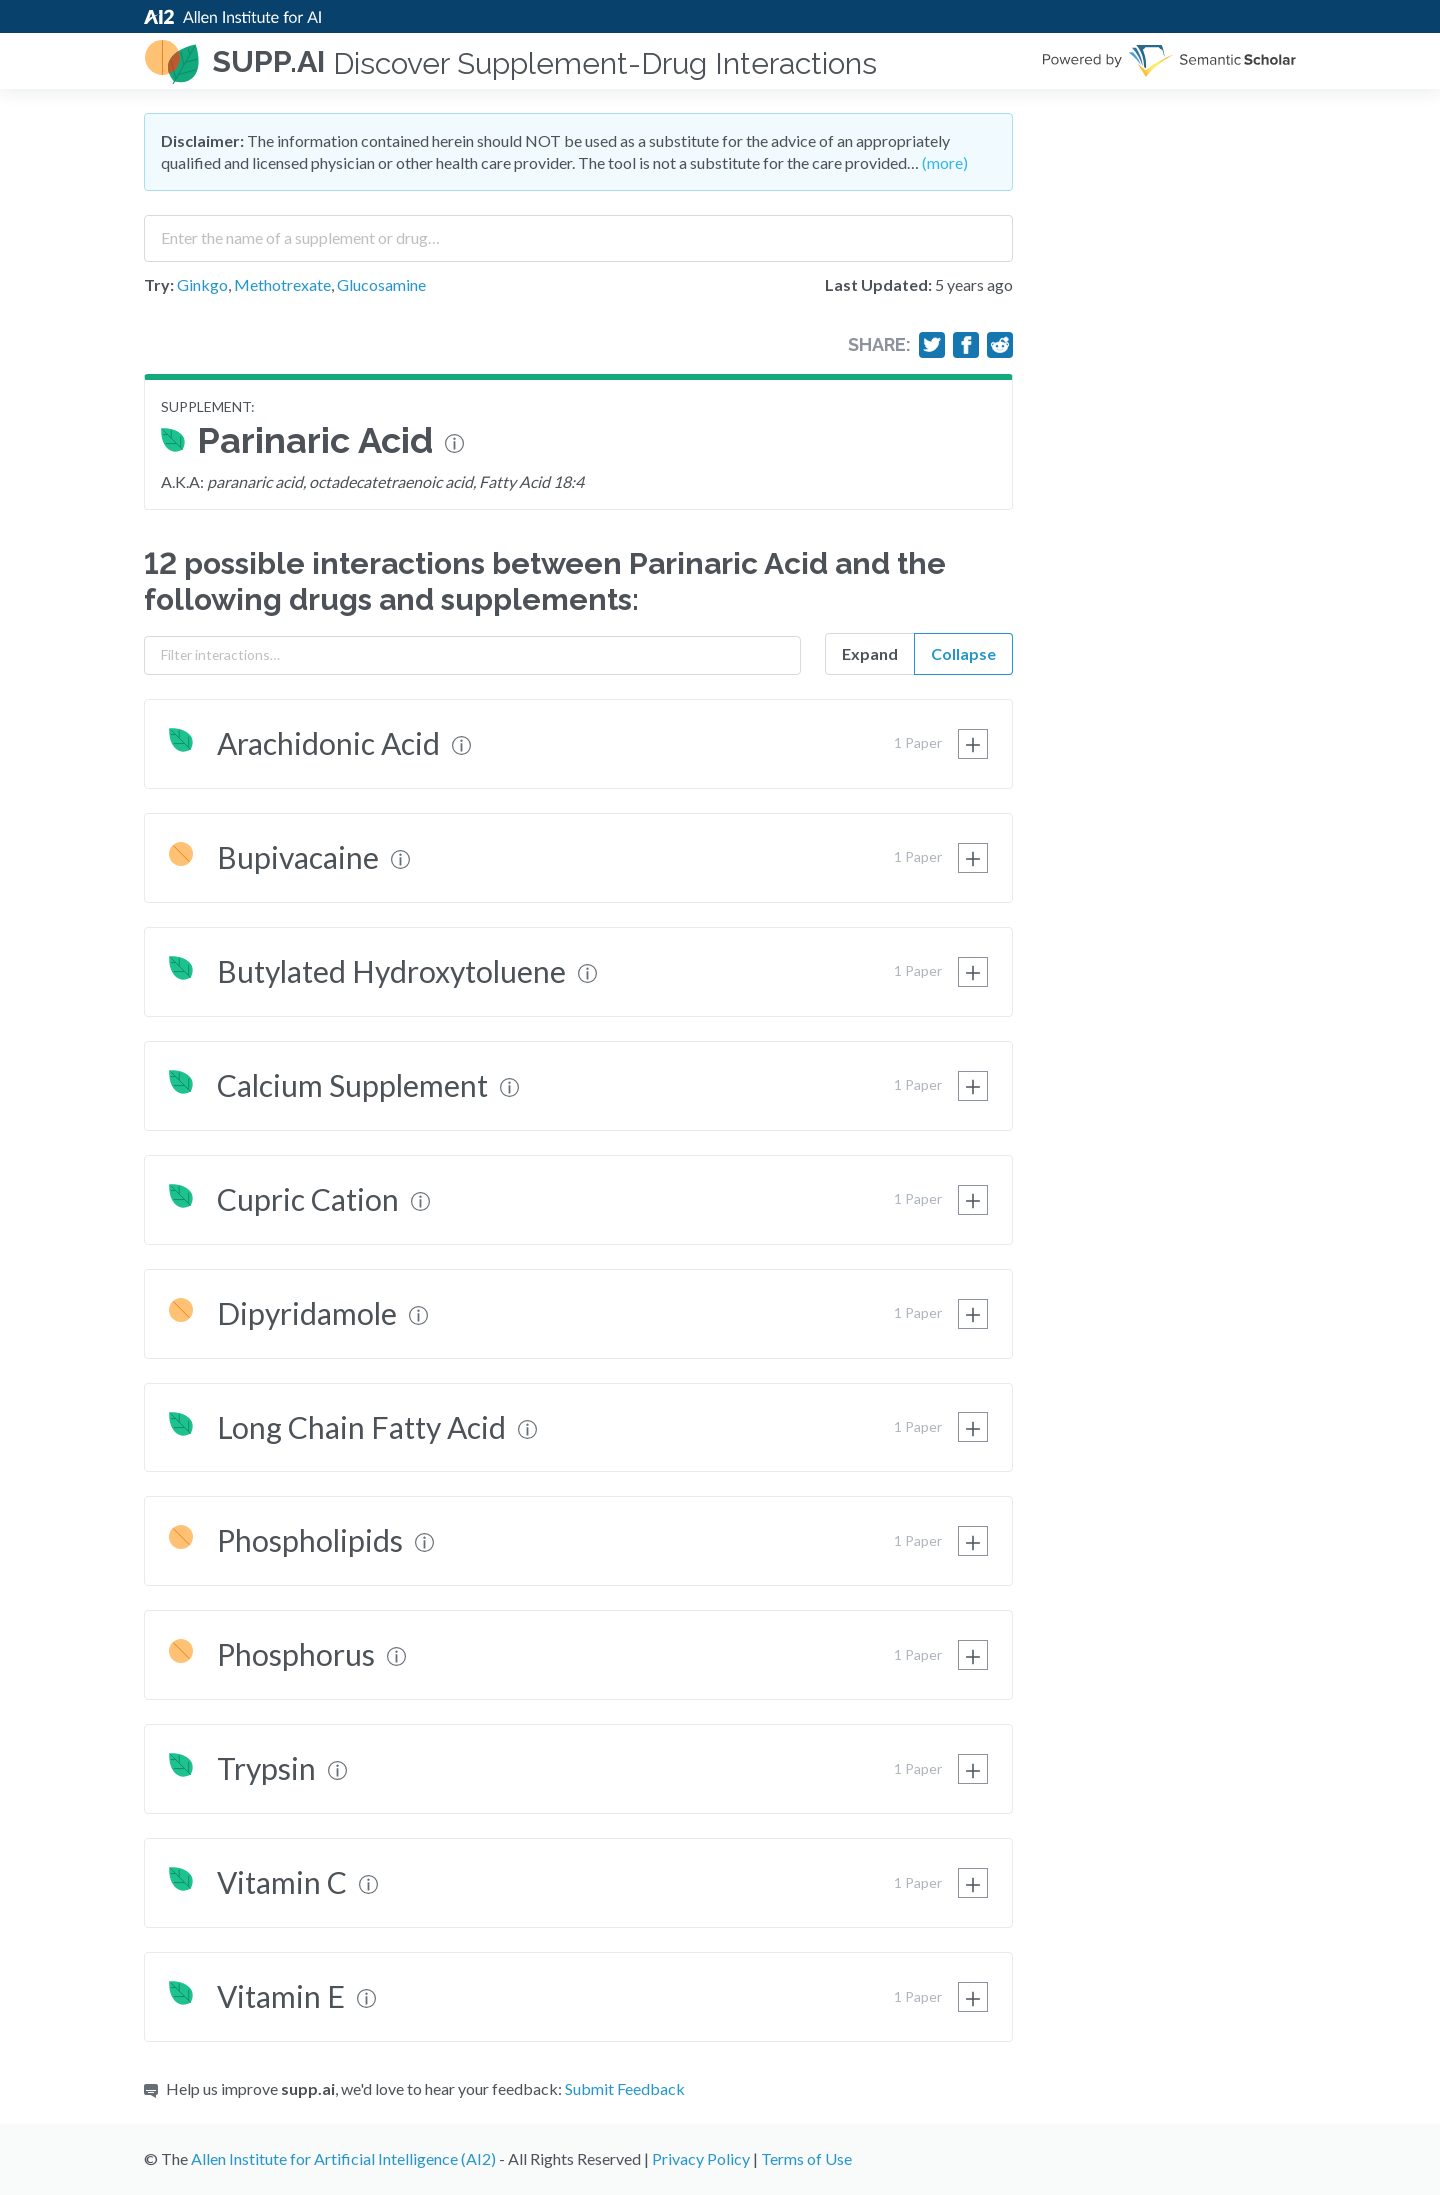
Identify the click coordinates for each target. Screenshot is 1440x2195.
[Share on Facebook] (966, 345)
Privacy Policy (701, 2158)
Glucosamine (381, 284)
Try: (159, 284)
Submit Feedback (625, 2088)
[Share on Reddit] (1000, 345)
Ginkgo (202, 284)
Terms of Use (806, 2158)
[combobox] (578, 231)
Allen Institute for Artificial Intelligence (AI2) (343, 2158)
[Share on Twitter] (932, 345)
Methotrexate (282, 284)
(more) (945, 162)
